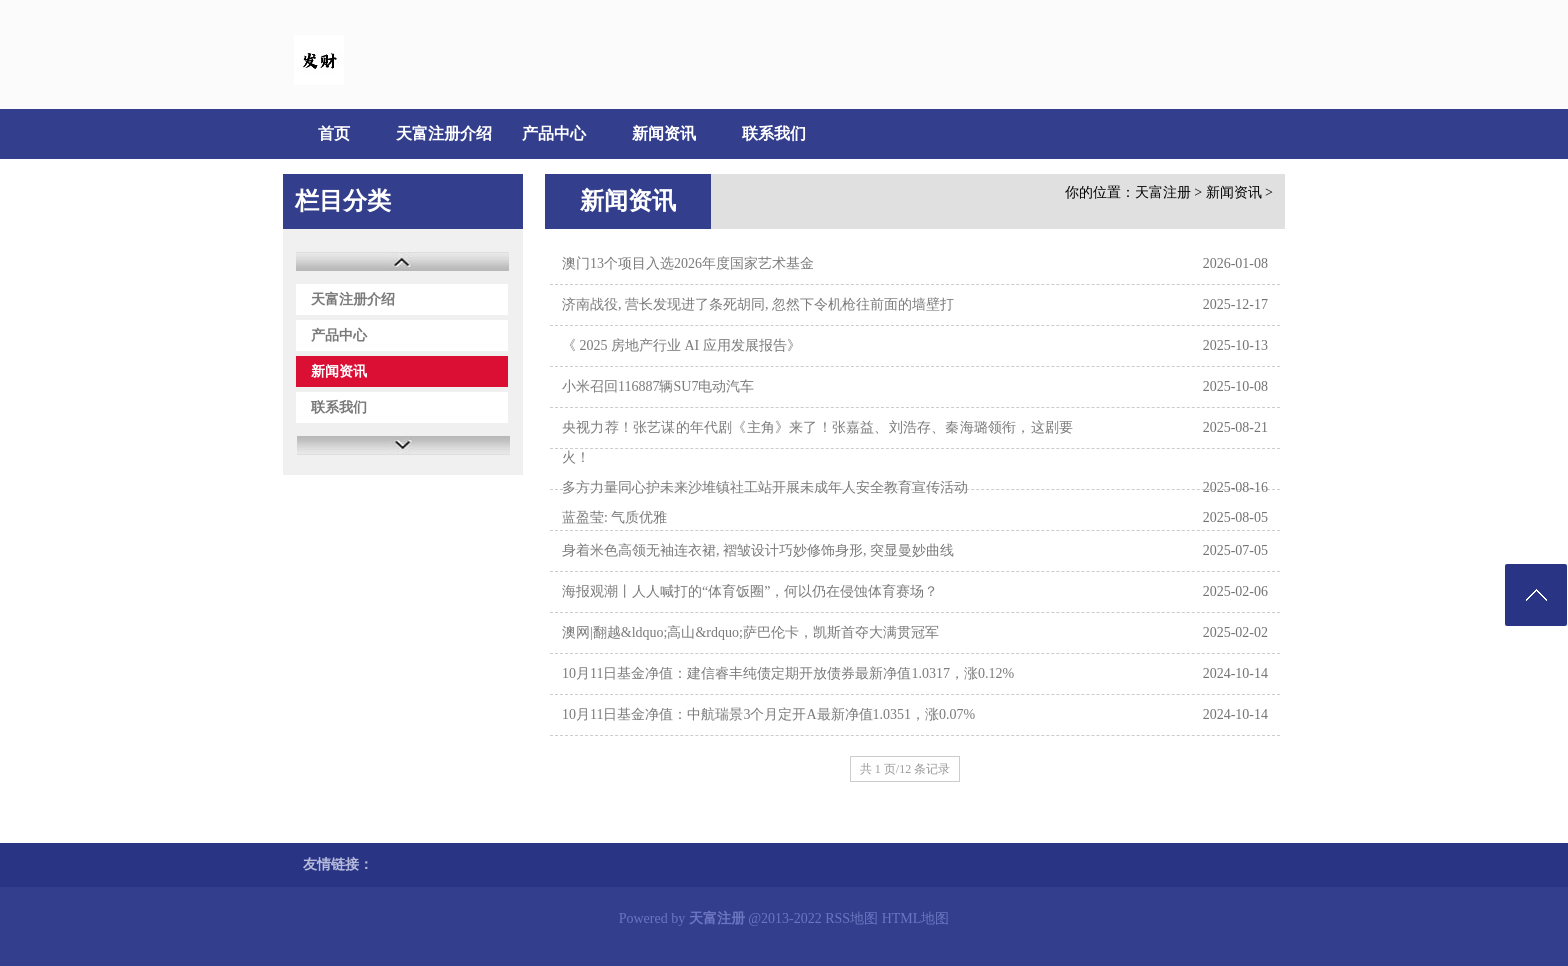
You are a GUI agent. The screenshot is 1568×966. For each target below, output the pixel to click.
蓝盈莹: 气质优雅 (614, 517)
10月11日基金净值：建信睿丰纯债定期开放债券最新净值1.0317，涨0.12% (788, 673)
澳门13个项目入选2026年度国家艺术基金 (688, 263)
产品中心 (554, 133)
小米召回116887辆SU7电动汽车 (658, 386)
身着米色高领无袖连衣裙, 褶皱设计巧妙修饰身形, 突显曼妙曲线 (758, 550)
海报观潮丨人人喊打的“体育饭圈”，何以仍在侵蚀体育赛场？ (750, 591)
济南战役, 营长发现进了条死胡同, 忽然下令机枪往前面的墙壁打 (758, 304)
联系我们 (774, 133)
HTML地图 (916, 918)
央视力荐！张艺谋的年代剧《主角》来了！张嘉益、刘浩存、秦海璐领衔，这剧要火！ (817, 442)
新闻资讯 (664, 133)
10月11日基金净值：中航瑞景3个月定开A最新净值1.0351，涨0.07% (768, 714)
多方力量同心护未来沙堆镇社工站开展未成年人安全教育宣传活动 (765, 487)
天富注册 (1163, 192)
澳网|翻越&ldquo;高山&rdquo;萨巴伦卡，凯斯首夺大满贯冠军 (750, 632)
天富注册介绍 (444, 133)
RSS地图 (851, 918)
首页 (334, 133)
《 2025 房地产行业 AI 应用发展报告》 (681, 345)
